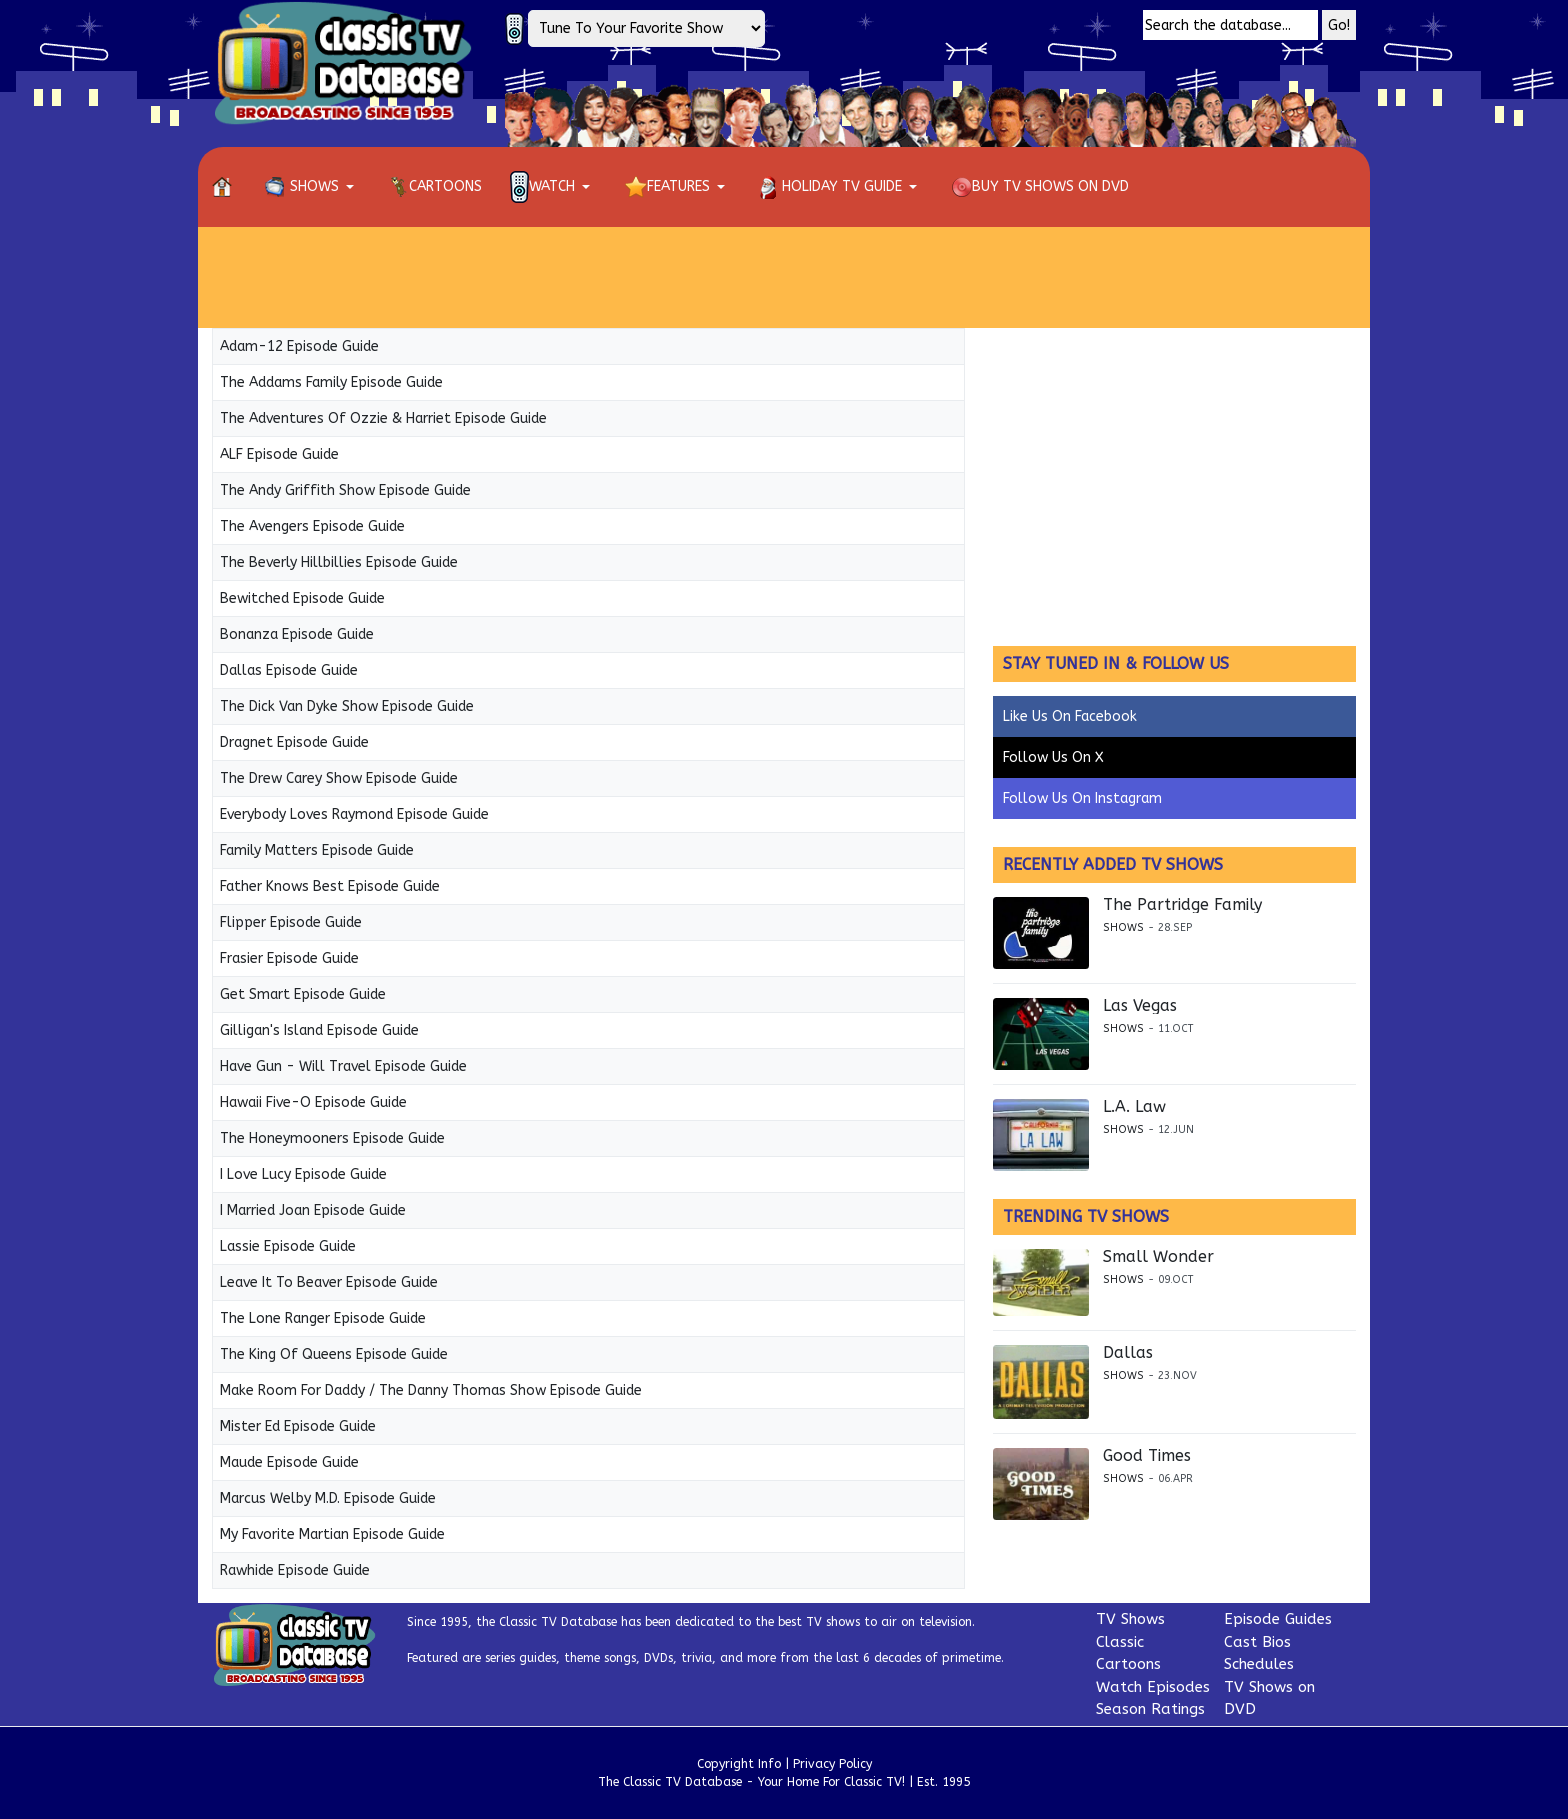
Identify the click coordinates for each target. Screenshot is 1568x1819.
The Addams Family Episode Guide (331, 382)
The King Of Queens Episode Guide (334, 1354)
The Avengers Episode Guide (312, 526)
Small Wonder (1158, 1257)
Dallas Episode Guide (289, 670)
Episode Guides (1278, 1619)
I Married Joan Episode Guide (313, 1210)
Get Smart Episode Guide (303, 994)
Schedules (1259, 1664)
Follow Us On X (1053, 757)
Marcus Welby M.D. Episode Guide (328, 1498)
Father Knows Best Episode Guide (330, 886)
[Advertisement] (784, 277)
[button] (313, 187)
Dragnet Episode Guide (294, 742)
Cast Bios (1257, 1642)
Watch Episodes (1153, 1687)
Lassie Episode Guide (288, 1246)
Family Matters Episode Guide (317, 850)
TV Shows (1130, 1619)
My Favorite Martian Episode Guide (332, 1534)
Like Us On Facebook (1070, 716)
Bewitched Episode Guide (302, 598)
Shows (1123, 927)
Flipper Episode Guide (291, 922)
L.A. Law (1134, 1107)
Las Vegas (1140, 1006)
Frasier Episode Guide (289, 958)
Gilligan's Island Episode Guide (319, 1030)
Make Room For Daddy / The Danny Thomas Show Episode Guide (431, 1390)
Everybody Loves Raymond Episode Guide (354, 814)
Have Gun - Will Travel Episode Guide (343, 1066)
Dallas (1128, 1353)
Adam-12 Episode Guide (299, 346)
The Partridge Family (1182, 905)
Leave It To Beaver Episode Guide (329, 1282)
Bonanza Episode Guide (297, 634)
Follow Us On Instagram (1082, 798)
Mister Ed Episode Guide (298, 1426)
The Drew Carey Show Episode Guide (339, 778)
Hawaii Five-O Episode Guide (313, 1102)
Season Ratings (1150, 1709)
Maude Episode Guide (289, 1462)
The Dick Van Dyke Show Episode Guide (347, 706)
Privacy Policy (832, 1764)
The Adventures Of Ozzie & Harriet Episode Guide (383, 418)
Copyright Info (739, 1764)
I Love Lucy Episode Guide (303, 1174)
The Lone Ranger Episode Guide (323, 1318)
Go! (1339, 25)
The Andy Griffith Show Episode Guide (345, 490)
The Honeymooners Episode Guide (332, 1138)
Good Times (1147, 1456)
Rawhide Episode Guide (295, 1570)
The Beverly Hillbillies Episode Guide (339, 562)
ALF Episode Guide (279, 454)
